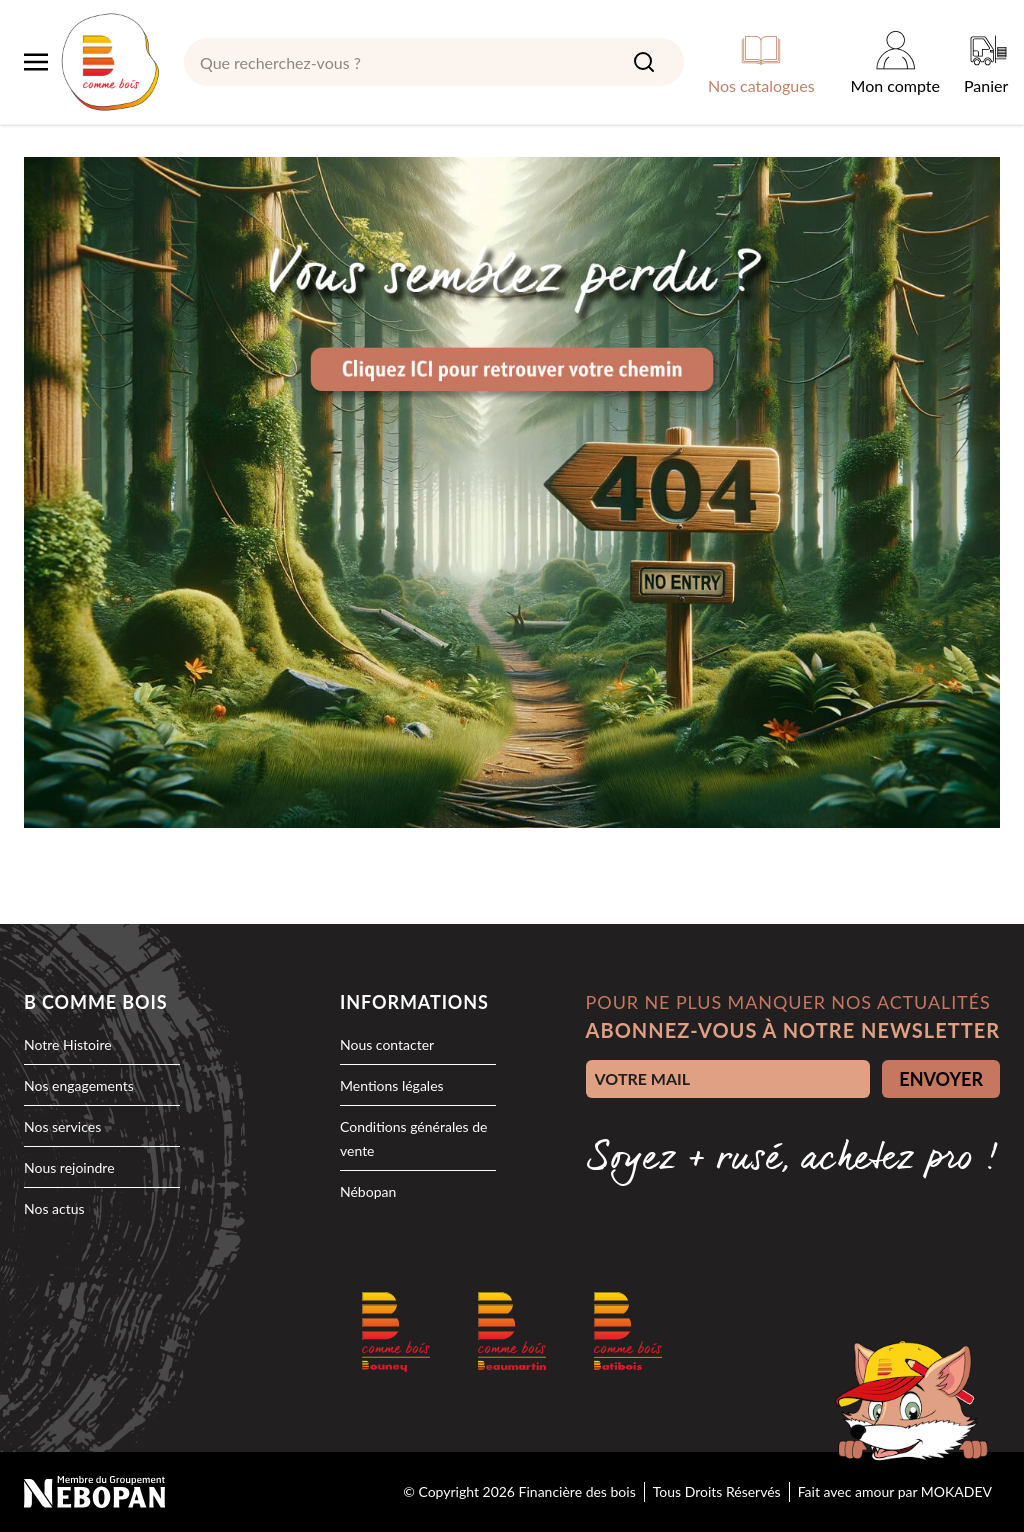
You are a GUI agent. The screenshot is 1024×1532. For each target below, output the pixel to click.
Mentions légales (392, 1085)
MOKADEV (956, 1491)
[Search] (644, 62)
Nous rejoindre (69, 1167)
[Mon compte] (895, 62)
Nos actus (54, 1208)
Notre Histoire (68, 1044)
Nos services (62, 1126)
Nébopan (368, 1191)
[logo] (110, 62)
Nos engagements (79, 1085)
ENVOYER (941, 1079)
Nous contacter (387, 1044)
